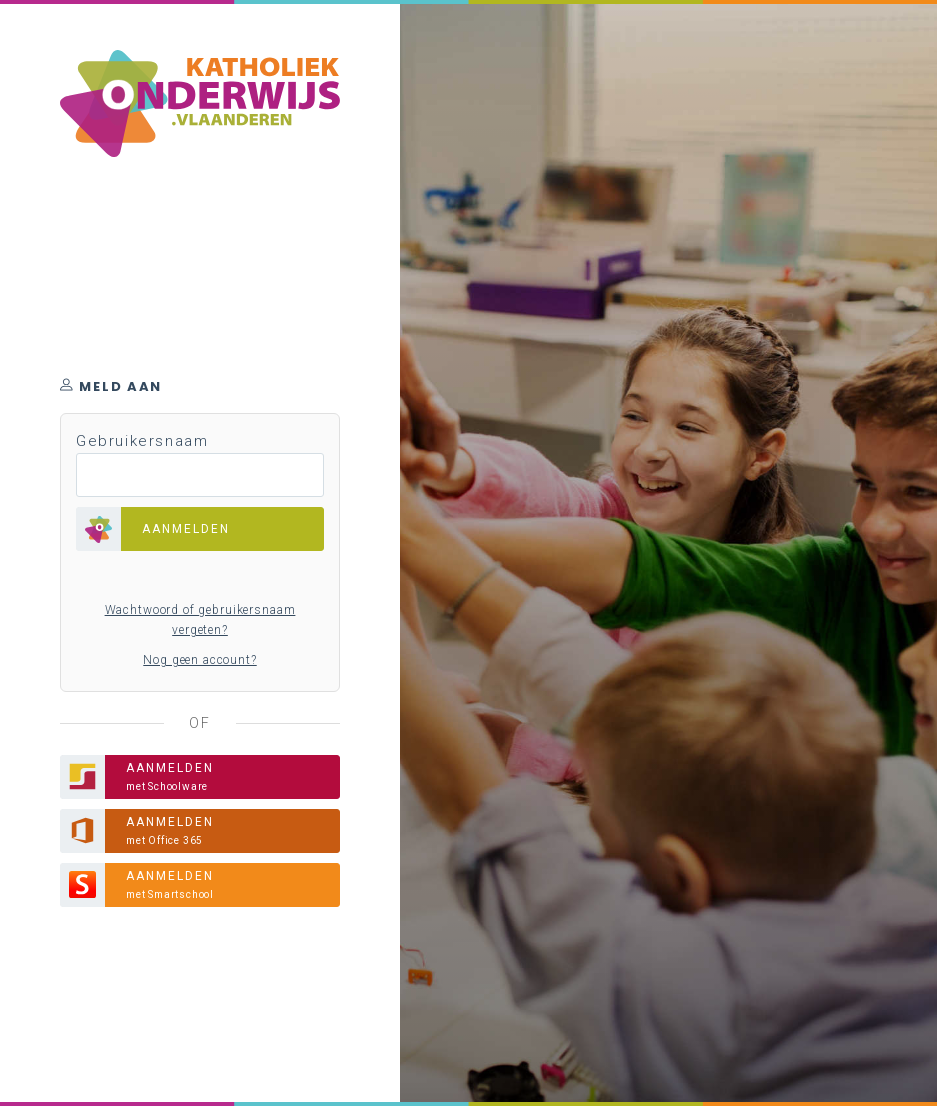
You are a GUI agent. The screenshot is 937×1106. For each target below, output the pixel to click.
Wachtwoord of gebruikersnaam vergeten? (200, 620)
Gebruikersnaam (142, 441)
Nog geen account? (199, 660)
